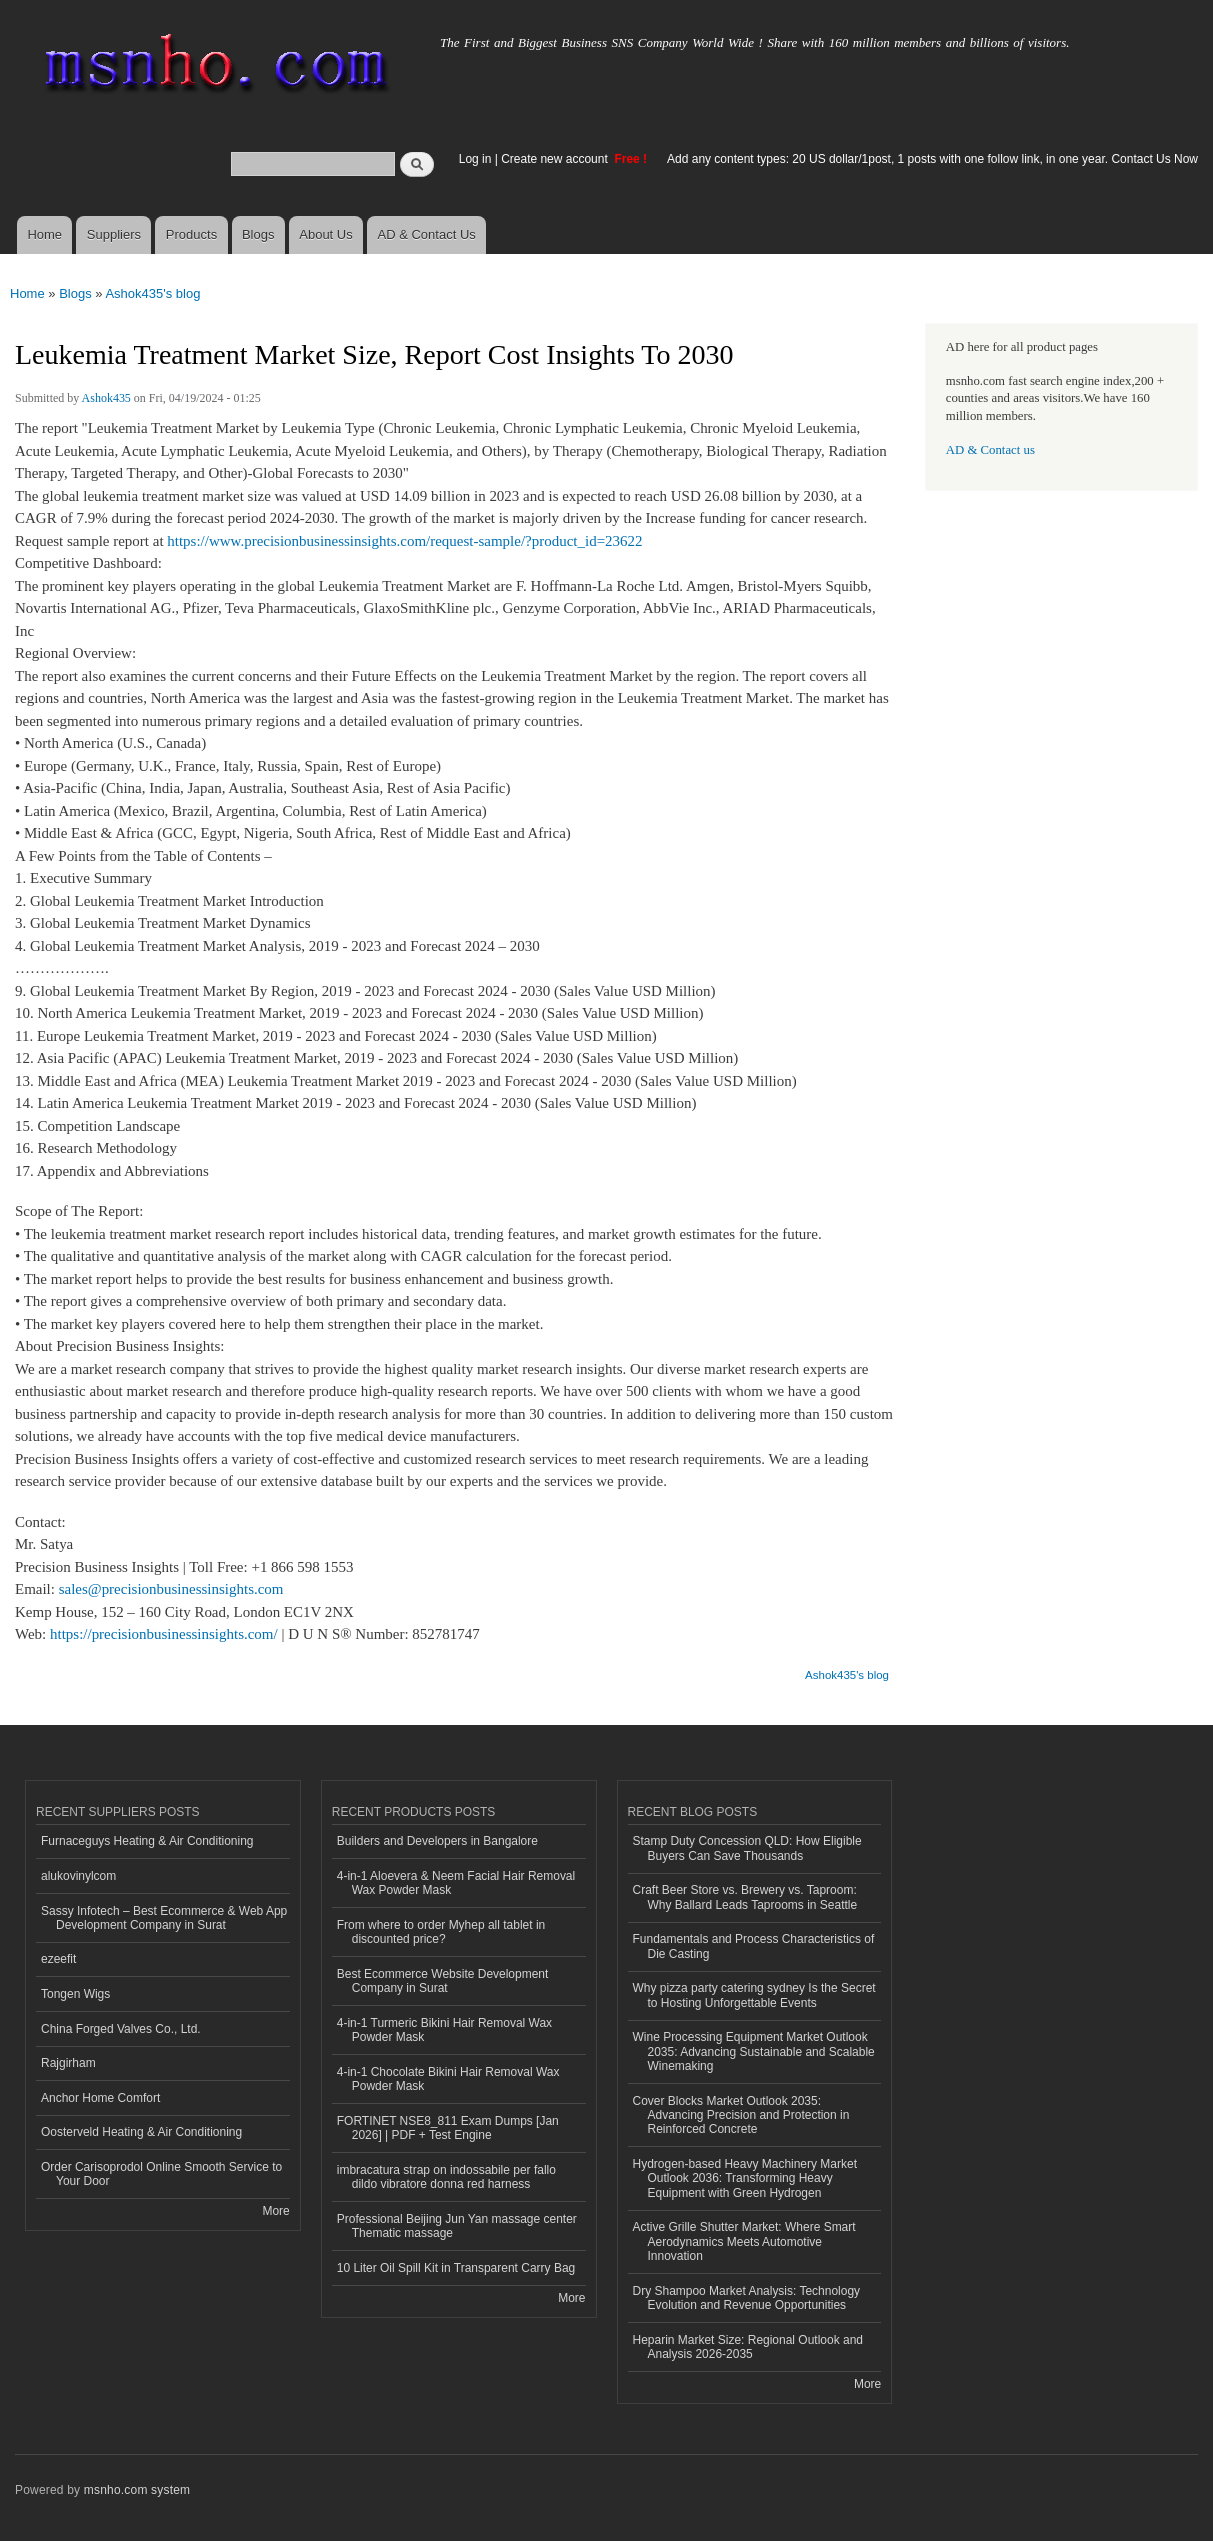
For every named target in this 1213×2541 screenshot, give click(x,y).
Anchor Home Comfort (100, 2098)
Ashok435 (106, 398)
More (275, 2211)
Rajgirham (68, 2063)
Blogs (258, 234)
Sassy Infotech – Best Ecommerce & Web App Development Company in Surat (164, 1918)
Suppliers (114, 234)
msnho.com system (137, 2490)
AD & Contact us (990, 450)
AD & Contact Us (427, 234)
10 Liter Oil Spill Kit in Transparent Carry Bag (456, 2268)
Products (191, 234)
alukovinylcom (78, 1876)
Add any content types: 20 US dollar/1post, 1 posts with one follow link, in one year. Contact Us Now (932, 159)
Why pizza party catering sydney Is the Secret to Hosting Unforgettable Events (754, 1995)
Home (44, 234)
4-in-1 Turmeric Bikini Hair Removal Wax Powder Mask (444, 2030)
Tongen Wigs (75, 1994)
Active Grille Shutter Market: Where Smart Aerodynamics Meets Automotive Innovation (744, 2241)
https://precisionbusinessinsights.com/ (164, 1634)
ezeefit (58, 1959)
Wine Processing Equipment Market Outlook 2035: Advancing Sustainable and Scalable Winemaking (754, 2051)
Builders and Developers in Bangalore (437, 1841)
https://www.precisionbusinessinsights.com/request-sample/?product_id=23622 (404, 541)
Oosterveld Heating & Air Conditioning (141, 2132)
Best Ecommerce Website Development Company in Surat (443, 1981)
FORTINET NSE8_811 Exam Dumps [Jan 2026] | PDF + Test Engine (448, 2128)
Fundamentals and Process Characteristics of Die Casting (754, 1946)
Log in (475, 159)
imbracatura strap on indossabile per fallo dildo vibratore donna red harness (446, 2177)
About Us (325, 234)
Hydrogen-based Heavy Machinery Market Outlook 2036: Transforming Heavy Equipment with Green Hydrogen (745, 2178)
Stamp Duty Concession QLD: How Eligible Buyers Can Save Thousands (747, 1848)
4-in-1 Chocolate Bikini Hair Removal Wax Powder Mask (448, 2079)
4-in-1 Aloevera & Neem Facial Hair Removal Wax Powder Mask (456, 1883)
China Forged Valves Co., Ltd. (121, 2029)
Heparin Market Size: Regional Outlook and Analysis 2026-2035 (748, 2347)
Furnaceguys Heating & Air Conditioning (147, 1841)
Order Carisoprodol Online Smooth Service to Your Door (161, 2174)
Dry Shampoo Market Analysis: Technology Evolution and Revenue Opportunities (747, 2298)
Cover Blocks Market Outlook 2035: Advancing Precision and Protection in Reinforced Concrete (741, 2115)
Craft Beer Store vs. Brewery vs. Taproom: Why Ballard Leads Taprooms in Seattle (745, 1897)
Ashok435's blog (152, 293)
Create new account (556, 159)
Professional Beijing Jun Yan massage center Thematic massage (457, 2226)
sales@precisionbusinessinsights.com (171, 1589)
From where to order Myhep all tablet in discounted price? (441, 1932)
